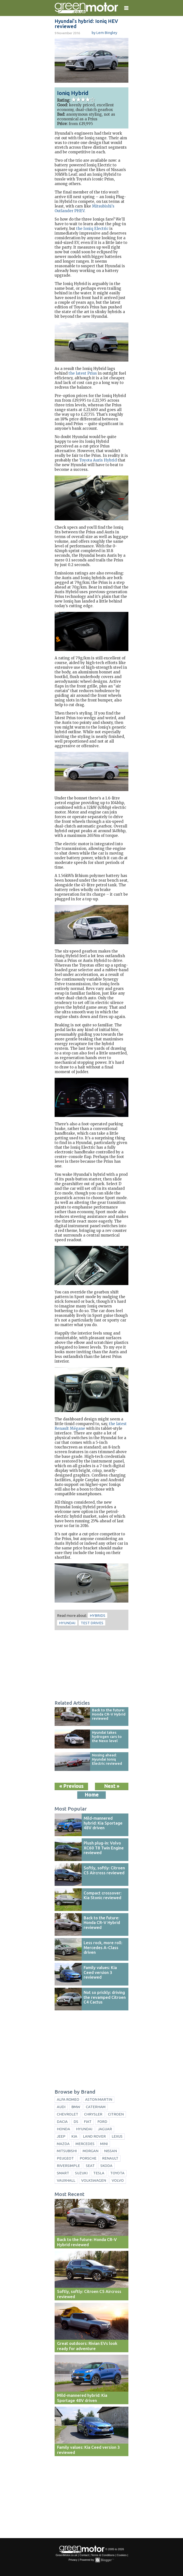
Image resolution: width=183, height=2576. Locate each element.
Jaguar (105, 2129)
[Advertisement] (91, 1666)
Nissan (110, 2151)
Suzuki (81, 2173)
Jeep (61, 2136)
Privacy (73, 2559)
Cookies (122, 2555)
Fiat (88, 2121)
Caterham (96, 2107)
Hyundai (67, 1623)
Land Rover (94, 2136)
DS (76, 2121)
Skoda (106, 2165)
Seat (90, 2165)
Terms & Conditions (103, 2555)
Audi (61, 2107)
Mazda (63, 2144)
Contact (84, 2555)
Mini (104, 2144)
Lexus (117, 2136)
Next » (111, 1786)
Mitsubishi (67, 2151)
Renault (110, 2158)
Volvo (118, 2180)
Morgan (90, 2151)
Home (92, 1794)
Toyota (117, 2173)
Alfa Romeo (68, 2099)
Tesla (98, 2173)
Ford (102, 2121)
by (104, 33)
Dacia (62, 2121)
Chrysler (93, 2114)
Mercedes (85, 2144)
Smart (63, 2173)
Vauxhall (66, 2180)
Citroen (116, 2114)
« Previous (71, 1786)
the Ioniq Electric (92, 228)
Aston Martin (98, 2099)
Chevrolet (67, 2114)
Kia (74, 2136)
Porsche (88, 2158)
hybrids (97, 1615)
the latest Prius (83, 373)
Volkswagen (93, 2180)
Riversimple (68, 2165)
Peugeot (65, 2158)
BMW (75, 2107)
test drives (92, 1623)
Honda (63, 2129)
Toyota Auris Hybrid (98, 460)
